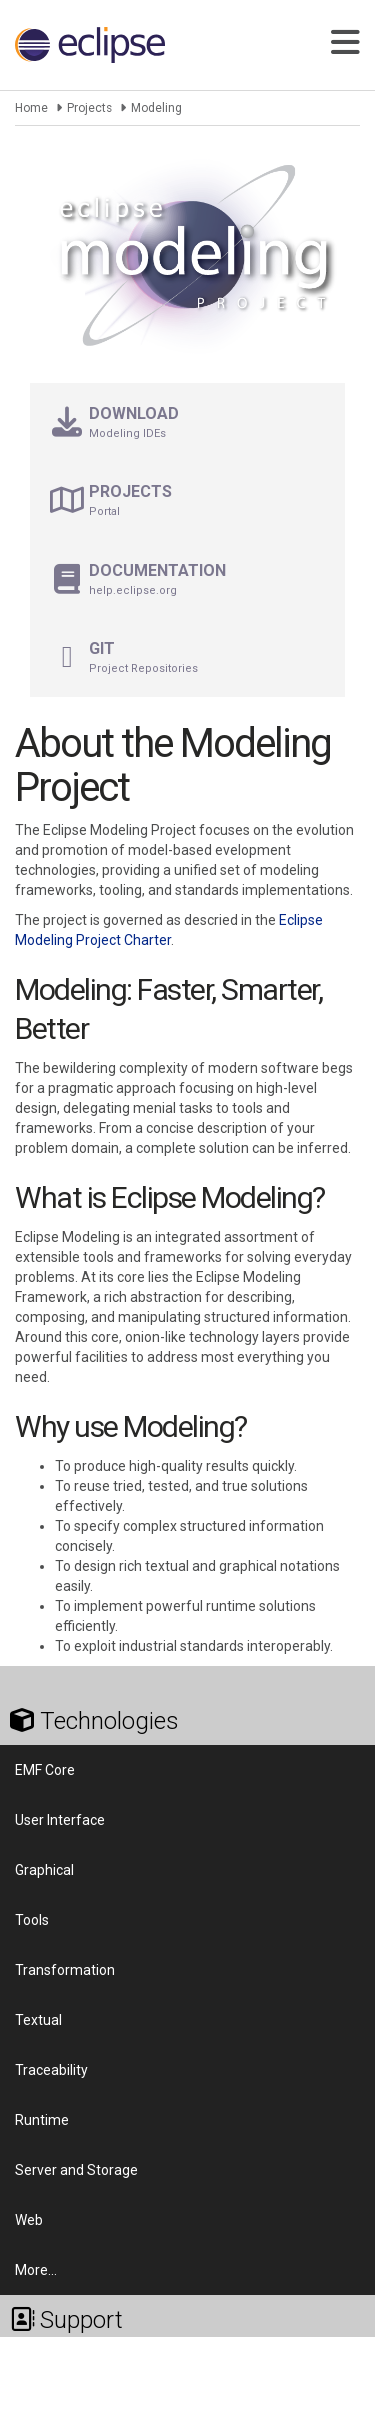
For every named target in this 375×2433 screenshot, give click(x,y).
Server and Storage (76, 2170)
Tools (32, 1920)
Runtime (42, 2120)
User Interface (60, 1820)
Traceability (51, 2070)
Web (29, 2220)
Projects (89, 108)
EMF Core (45, 1770)
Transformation (65, 1970)
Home (31, 108)
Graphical (44, 1870)
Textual (38, 2020)
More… (36, 2270)
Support (66, 2320)
